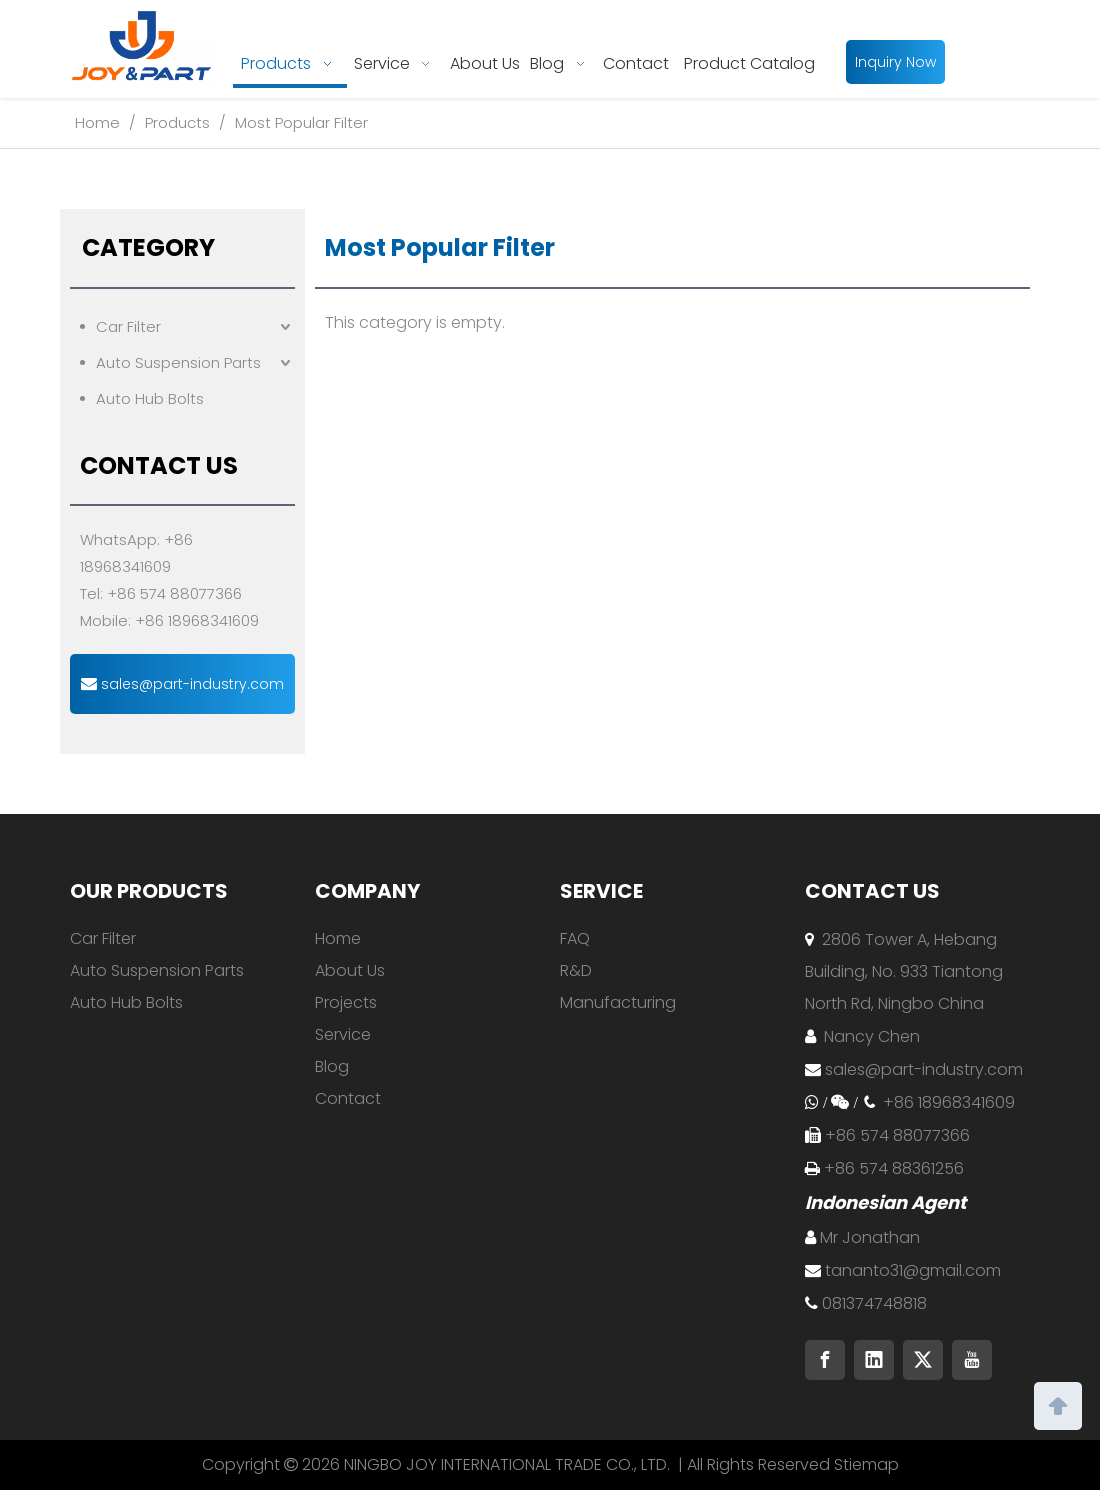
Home (338, 938)
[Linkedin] (874, 1360)
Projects (346, 1002)
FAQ (575, 938)
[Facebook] (825, 1360)
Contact (348, 1098)
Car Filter (128, 326)
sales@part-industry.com (182, 684)
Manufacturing (618, 1002)
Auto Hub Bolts (150, 398)
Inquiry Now (895, 62)
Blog (332, 1066)
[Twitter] (923, 1360)
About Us (350, 970)
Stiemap (866, 1464)
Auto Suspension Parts (178, 362)
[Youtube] (972, 1360)
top (1058, 1404)
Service (343, 1034)
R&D (576, 970)
